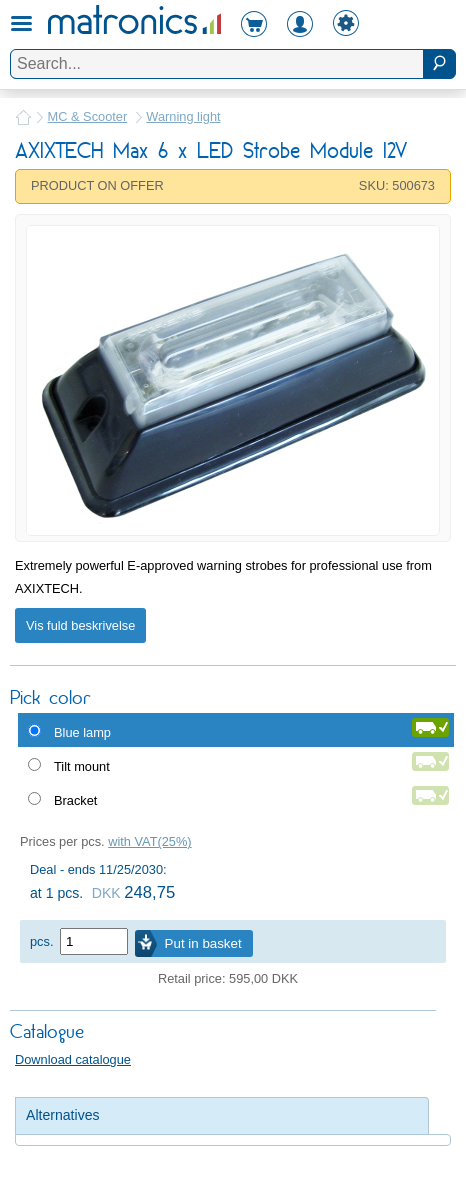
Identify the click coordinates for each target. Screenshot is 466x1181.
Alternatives (63, 1115)
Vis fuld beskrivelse (80, 625)
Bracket (75, 800)
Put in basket (203, 943)
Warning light (183, 116)
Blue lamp (82, 732)
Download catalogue (73, 1059)
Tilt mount (82, 766)
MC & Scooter (88, 116)
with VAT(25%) (149, 841)
